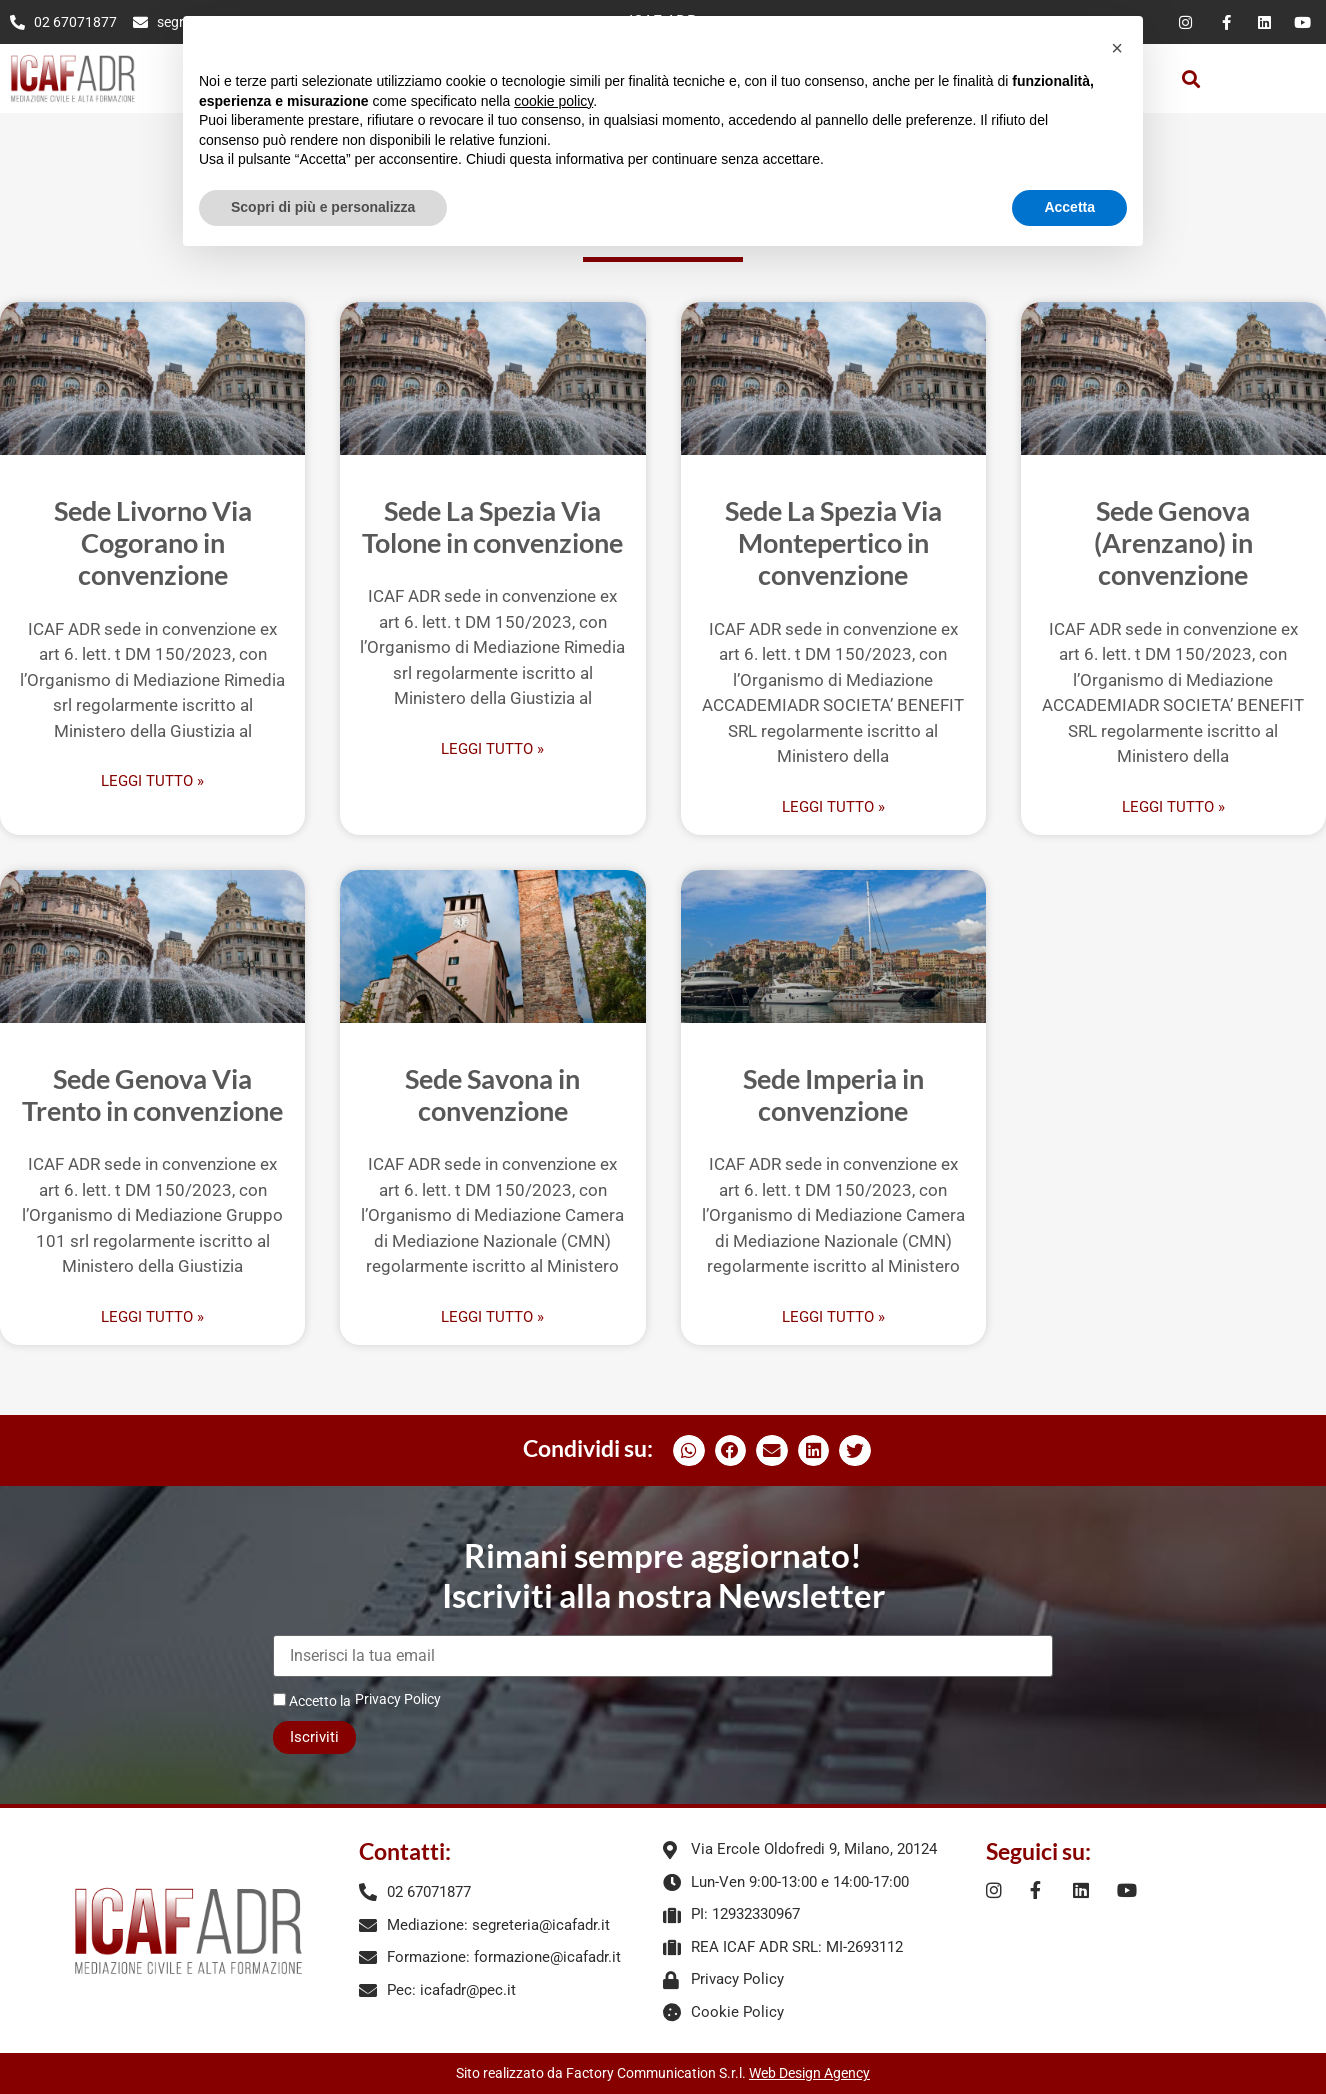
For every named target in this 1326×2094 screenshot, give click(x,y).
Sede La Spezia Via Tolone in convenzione (492, 526)
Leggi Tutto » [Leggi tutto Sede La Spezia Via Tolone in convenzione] (492, 749)
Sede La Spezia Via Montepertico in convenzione (833, 543)
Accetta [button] (1069, 207)
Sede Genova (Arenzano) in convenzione (1173, 543)
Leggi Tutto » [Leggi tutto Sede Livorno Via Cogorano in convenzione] (152, 781)
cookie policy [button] (553, 101)
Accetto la (312, 1700)
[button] (1190, 78)
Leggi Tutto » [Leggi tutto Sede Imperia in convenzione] (833, 1317)
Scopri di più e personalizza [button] (323, 207)
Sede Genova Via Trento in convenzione (152, 1094)
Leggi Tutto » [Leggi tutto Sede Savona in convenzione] (492, 1317)
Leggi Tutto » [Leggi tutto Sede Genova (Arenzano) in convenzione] (1173, 807)
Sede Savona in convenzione (492, 1094)
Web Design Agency (809, 2073)
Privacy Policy (398, 1699)
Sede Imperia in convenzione (833, 1094)
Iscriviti (314, 1737)
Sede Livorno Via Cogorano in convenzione (153, 543)
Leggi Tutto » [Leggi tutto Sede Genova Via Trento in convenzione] (152, 1317)
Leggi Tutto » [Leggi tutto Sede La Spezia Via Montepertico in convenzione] (833, 807)
